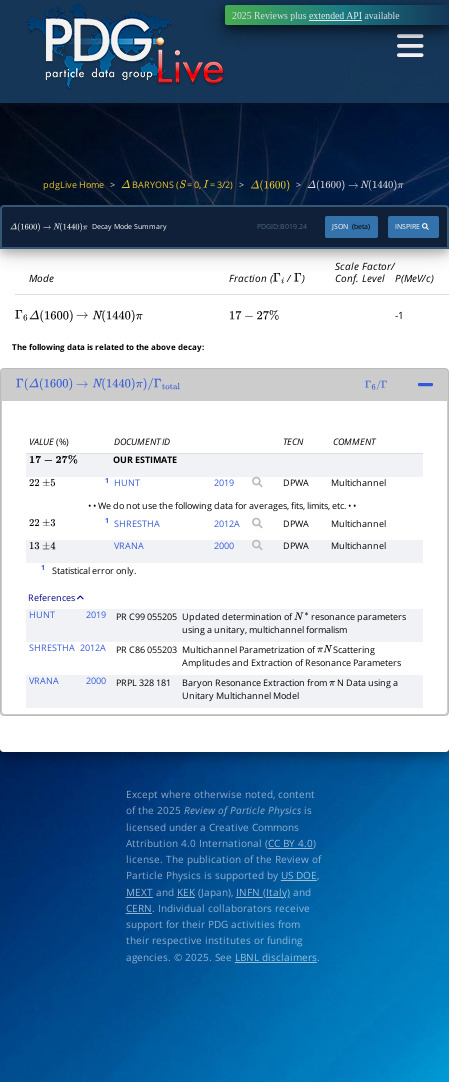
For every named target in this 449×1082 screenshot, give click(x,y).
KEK (186, 887)
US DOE (299, 871)
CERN (139, 904)
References (56, 594)
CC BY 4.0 (290, 839)
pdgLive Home (73, 184)
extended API (335, 15)
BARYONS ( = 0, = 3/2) (177, 184)
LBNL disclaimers (276, 953)
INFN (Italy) (263, 887)
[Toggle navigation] (410, 46)
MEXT (139, 887)
